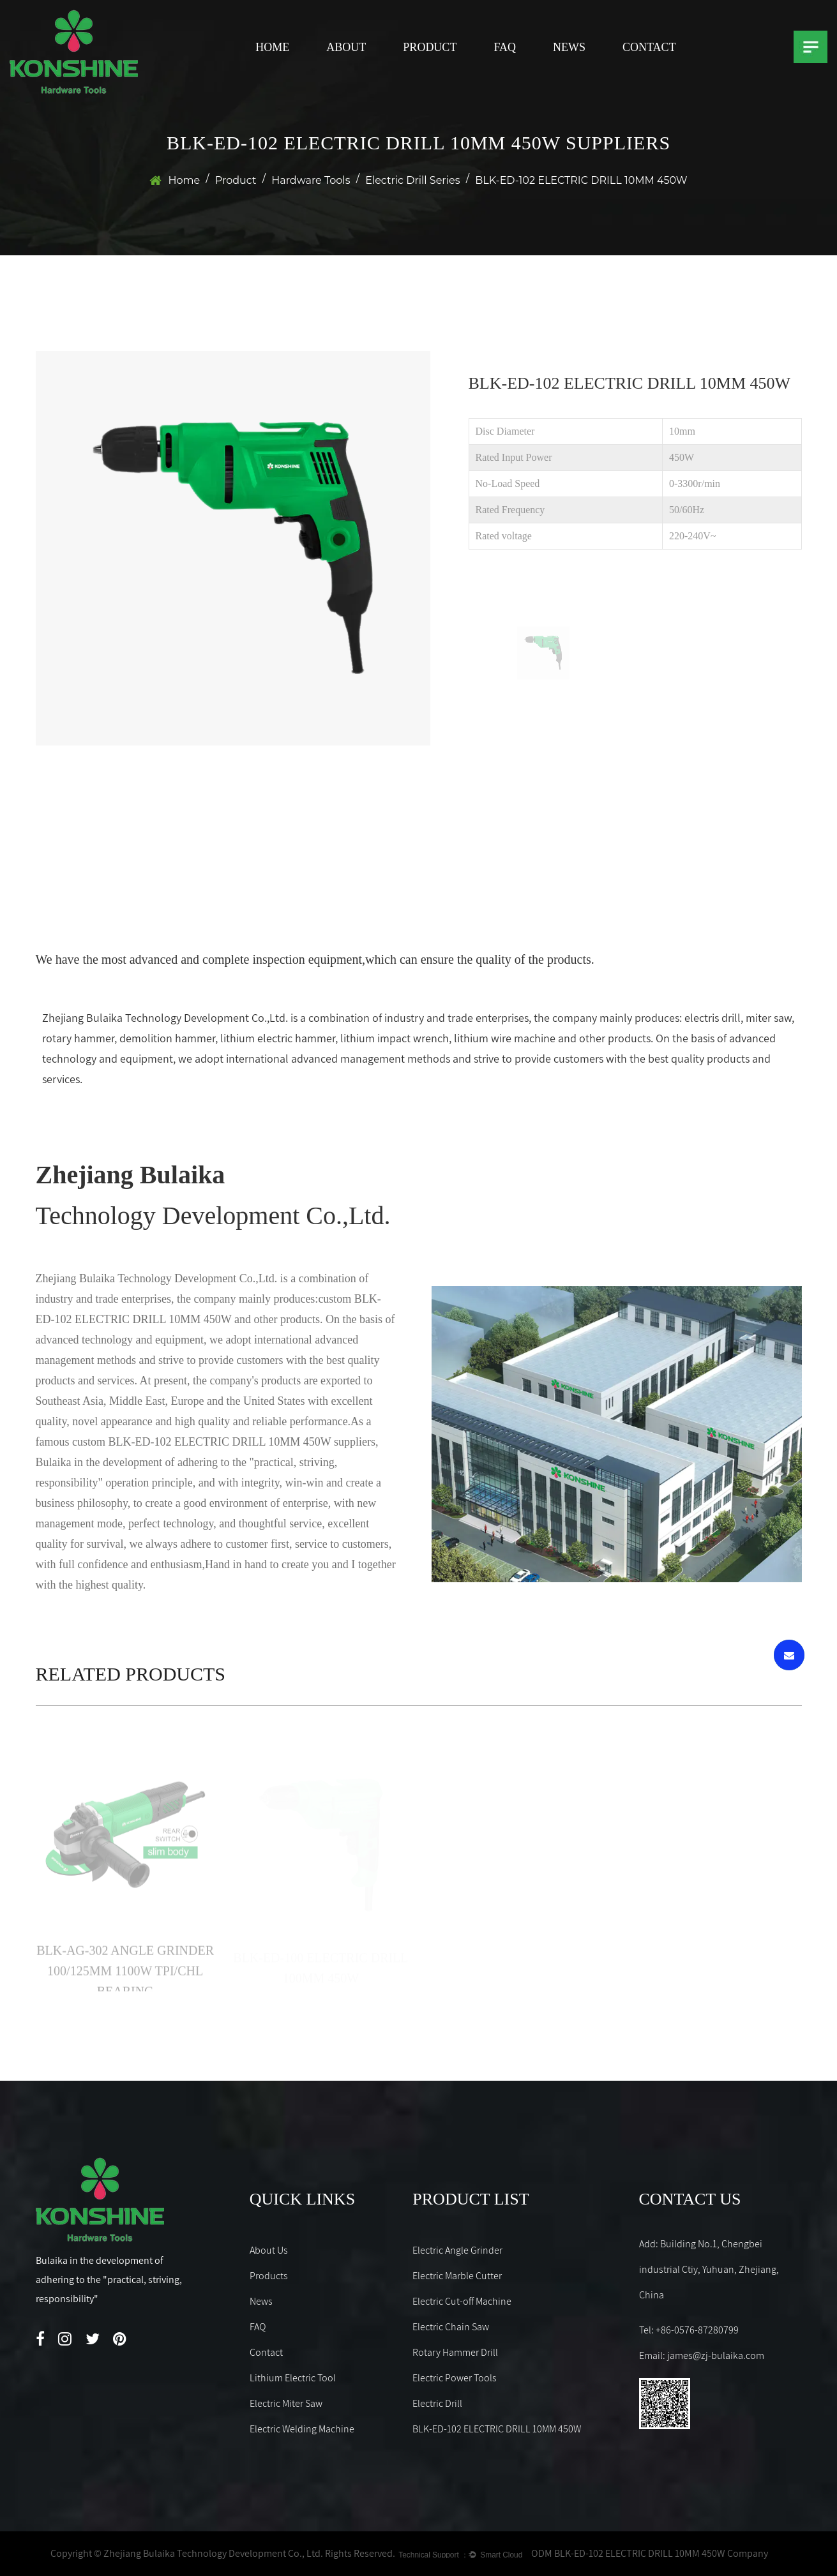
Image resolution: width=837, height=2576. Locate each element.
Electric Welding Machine (302, 2429)
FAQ (505, 47)
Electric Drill (437, 2403)
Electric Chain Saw (450, 2326)
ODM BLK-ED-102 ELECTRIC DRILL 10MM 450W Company (649, 2553)
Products (269, 2275)
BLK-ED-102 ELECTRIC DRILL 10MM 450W (496, 2429)
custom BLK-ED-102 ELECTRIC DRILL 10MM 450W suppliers (223, 1441)
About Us (269, 2250)
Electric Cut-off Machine (461, 2301)
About (346, 47)
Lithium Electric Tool (293, 2378)
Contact (649, 47)
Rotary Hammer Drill (455, 2352)
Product (429, 47)
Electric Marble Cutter (457, 2275)
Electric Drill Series (412, 180)
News (569, 47)
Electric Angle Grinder (457, 2250)
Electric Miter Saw (286, 2403)
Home (272, 47)
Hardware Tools (310, 180)
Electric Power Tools (454, 2378)
